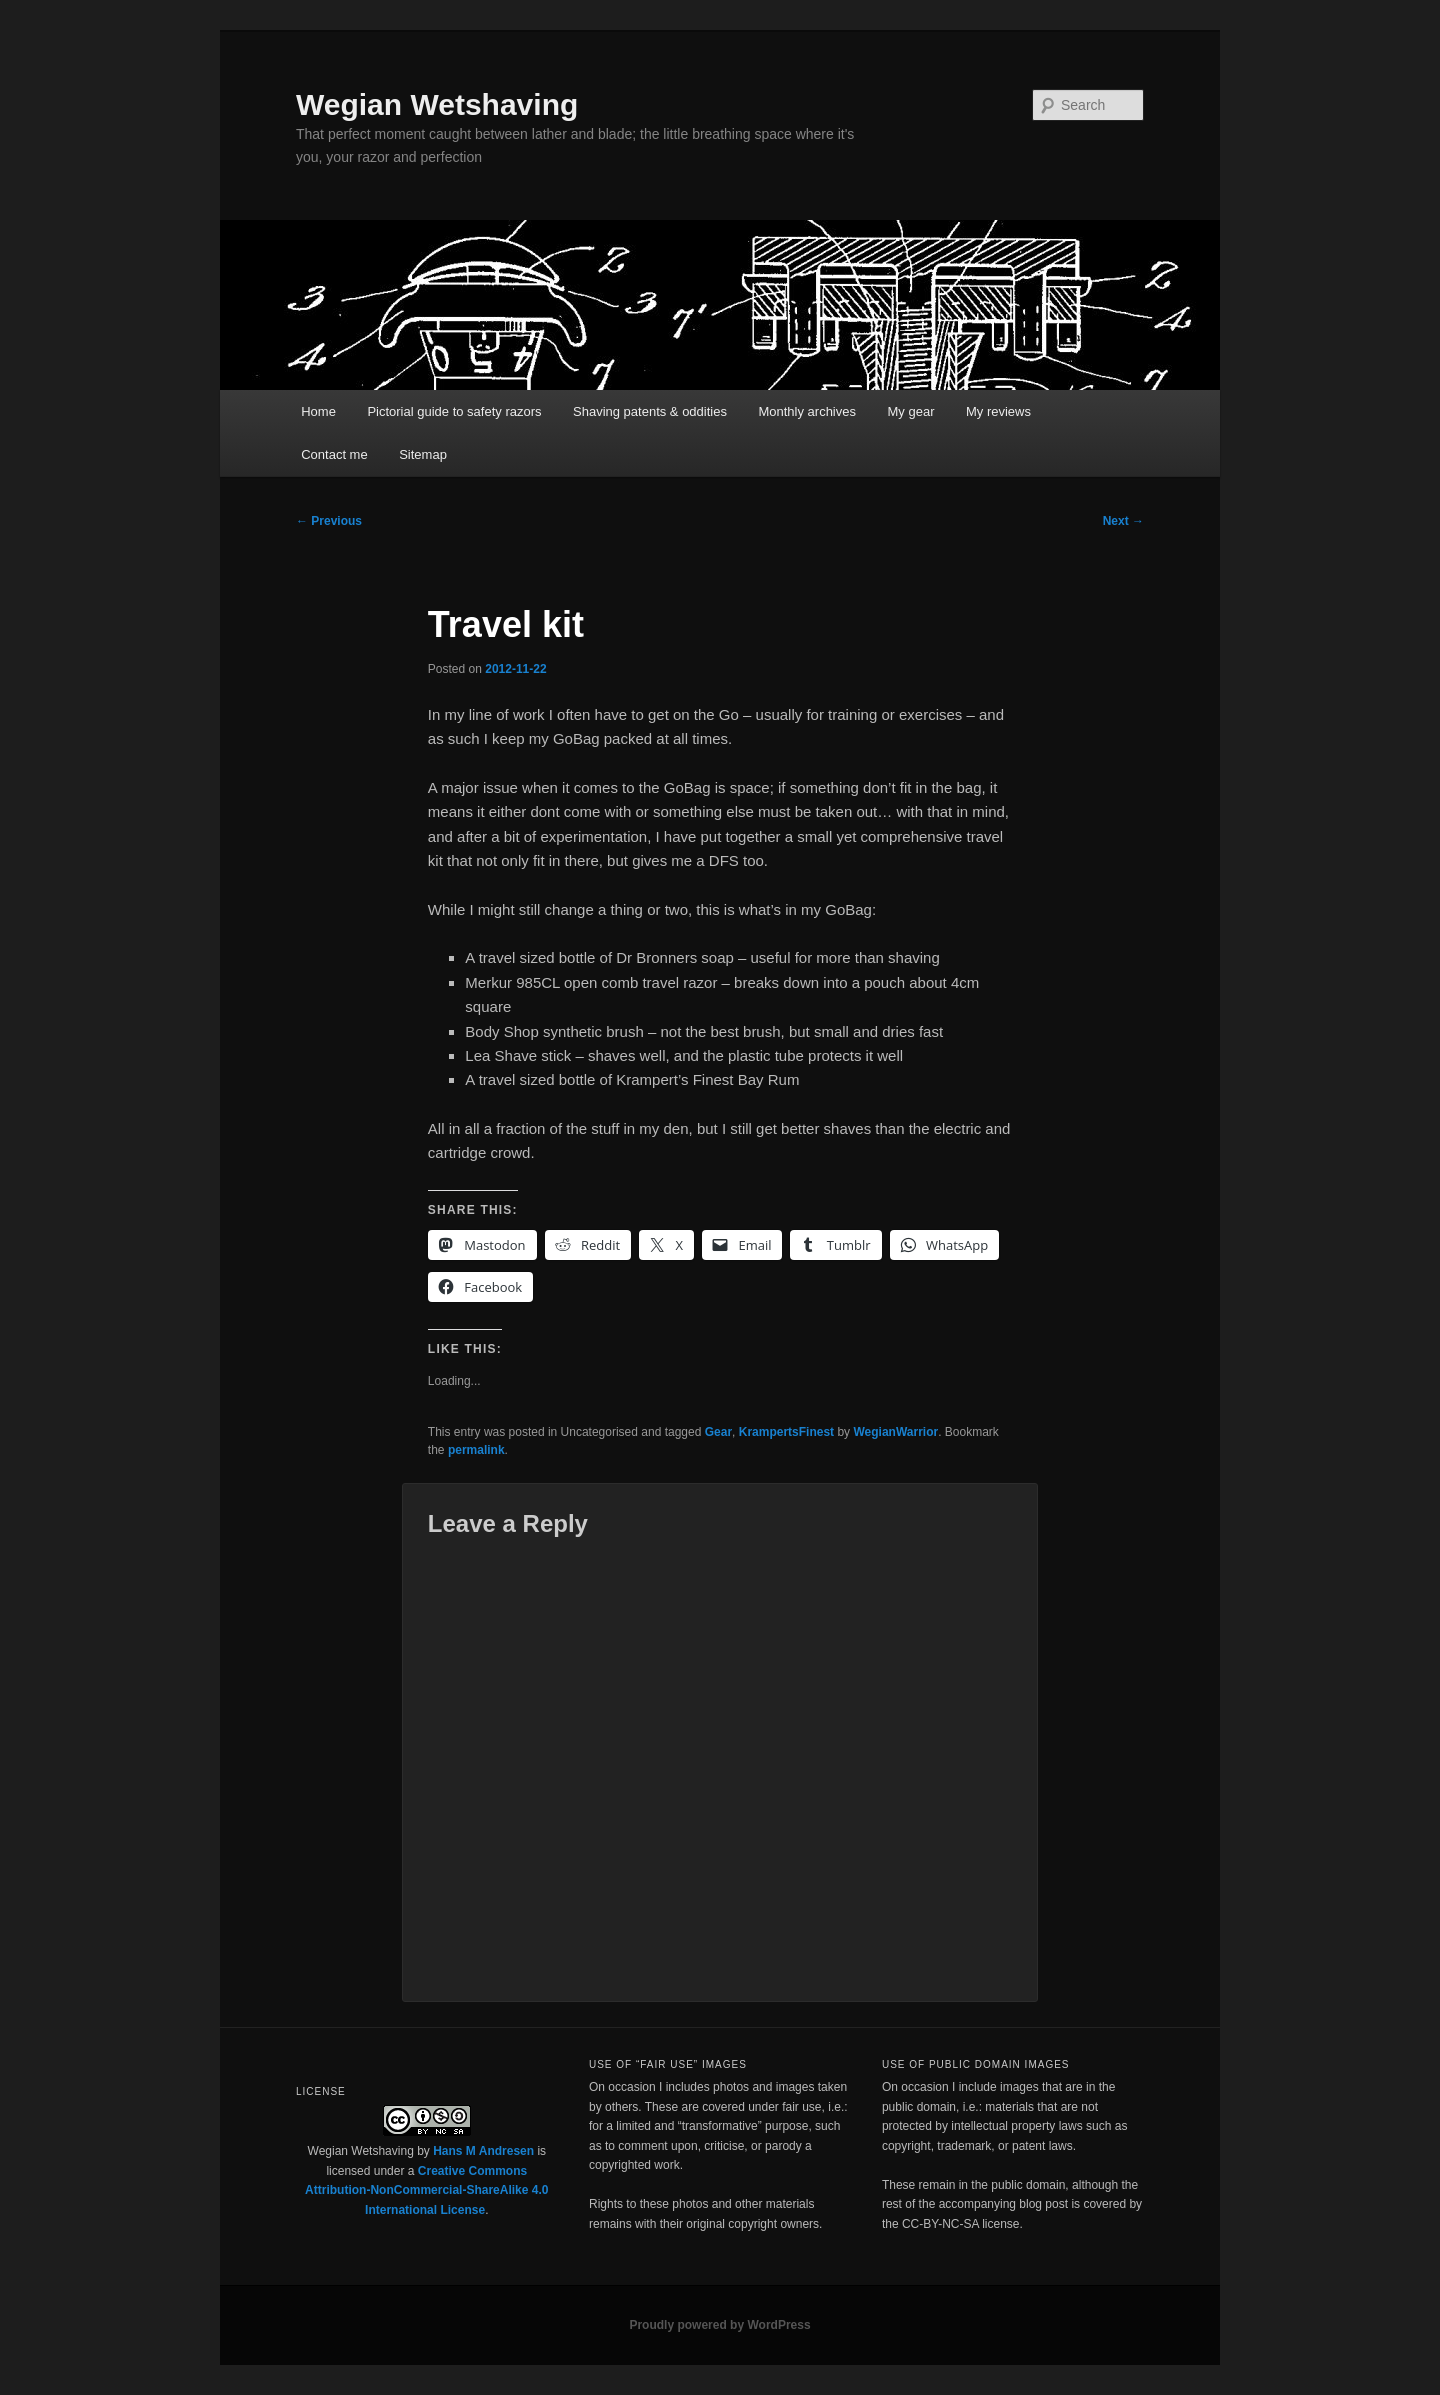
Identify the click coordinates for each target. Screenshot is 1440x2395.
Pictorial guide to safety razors (454, 411)
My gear (911, 411)
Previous (329, 521)
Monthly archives (807, 411)
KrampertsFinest (786, 1432)
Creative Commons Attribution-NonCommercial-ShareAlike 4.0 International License (426, 2190)
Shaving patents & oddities (650, 411)
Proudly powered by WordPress (719, 2325)
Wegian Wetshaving (437, 104)
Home (318, 411)
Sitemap (423, 454)
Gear (718, 1432)
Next (1123, 521)
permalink (476, 1450)
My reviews (998, 411)
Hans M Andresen (483, 2151)
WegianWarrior (895, 1432)
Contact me (334, 454)
